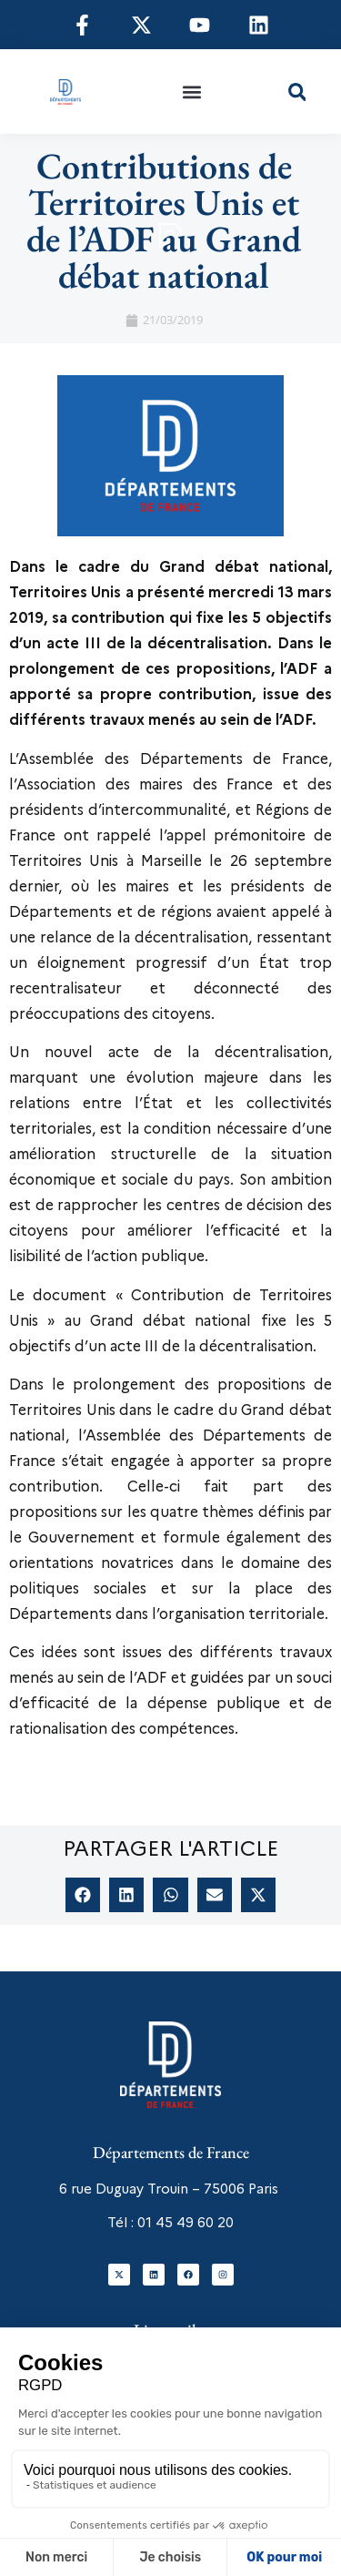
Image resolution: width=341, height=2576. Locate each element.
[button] (192, 91)
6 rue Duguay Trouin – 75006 (152, 2189)
